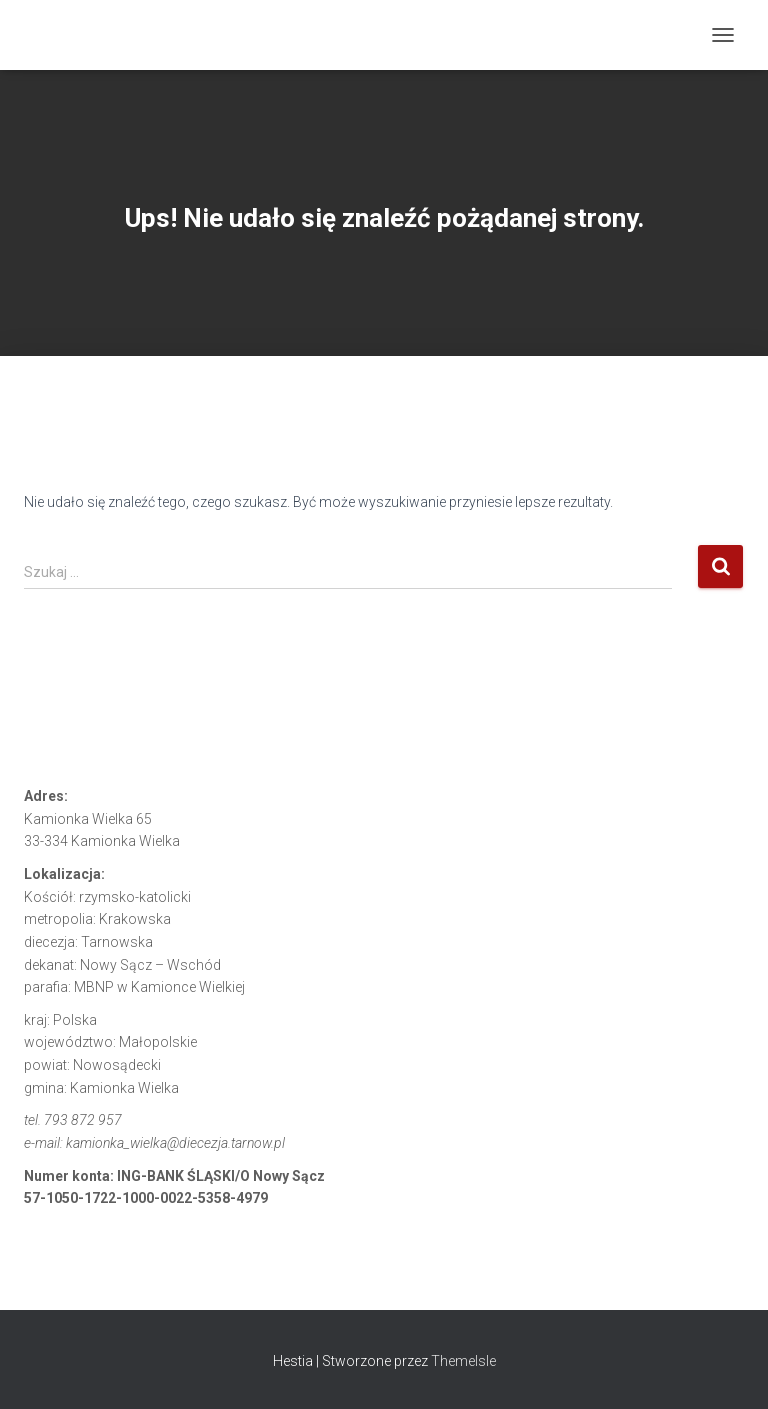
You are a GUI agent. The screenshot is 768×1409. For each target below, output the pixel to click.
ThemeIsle (463, 1361)
